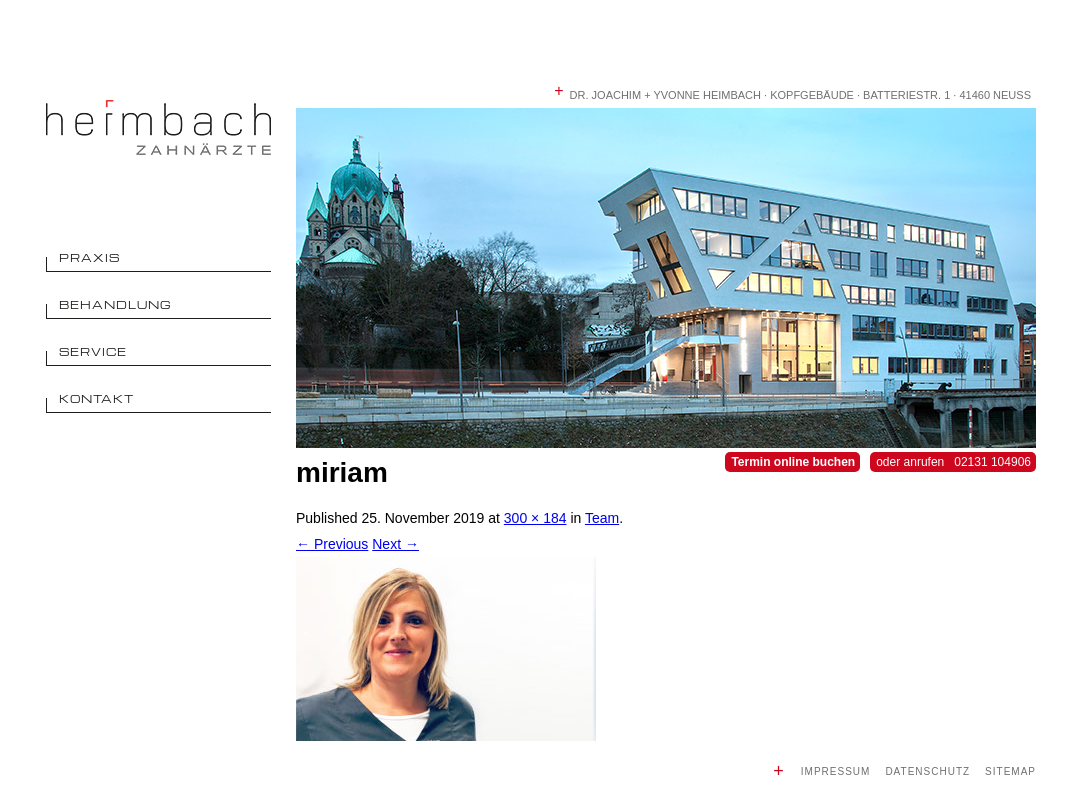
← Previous (332, 544)
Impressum (836, 771)
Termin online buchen (793, 462)
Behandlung (115, 304)
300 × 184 (535, 518)
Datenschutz (927, 771)
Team (602, 518)
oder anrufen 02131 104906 (953, 462)
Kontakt (96, 398)
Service (93, 351)
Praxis (89, 257)
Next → (395, 544)
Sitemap (1010, 771)
